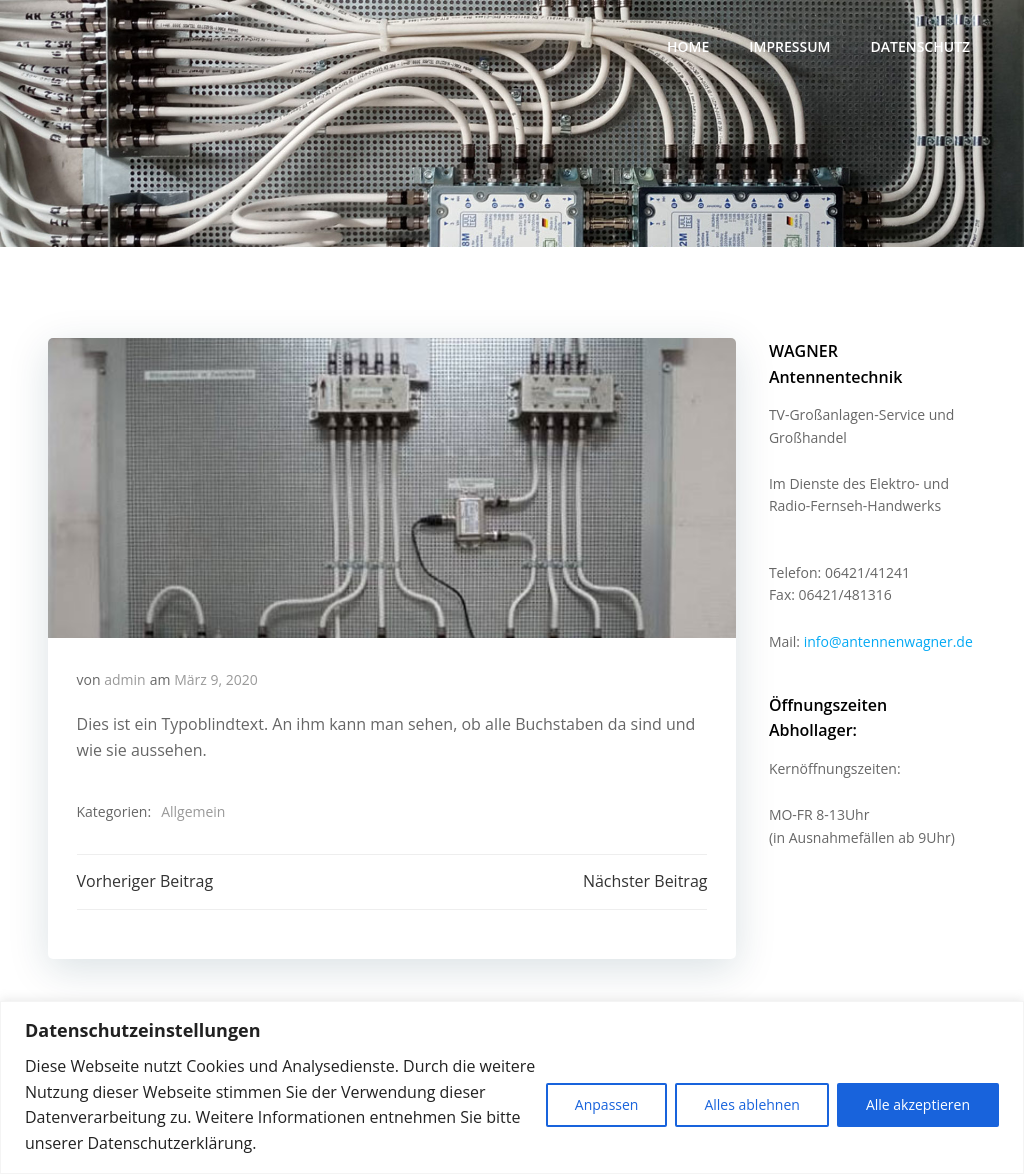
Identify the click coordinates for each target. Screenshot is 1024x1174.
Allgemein (194, 815)
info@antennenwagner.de (886, 616)
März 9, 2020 (217, 682)
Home (690, 45)
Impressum (791, 45)
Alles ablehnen (751, 1104)
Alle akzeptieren (918, 1104)
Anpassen (607, 1104)
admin (125, 682)
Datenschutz (922, 45)
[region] (512, 1087)
